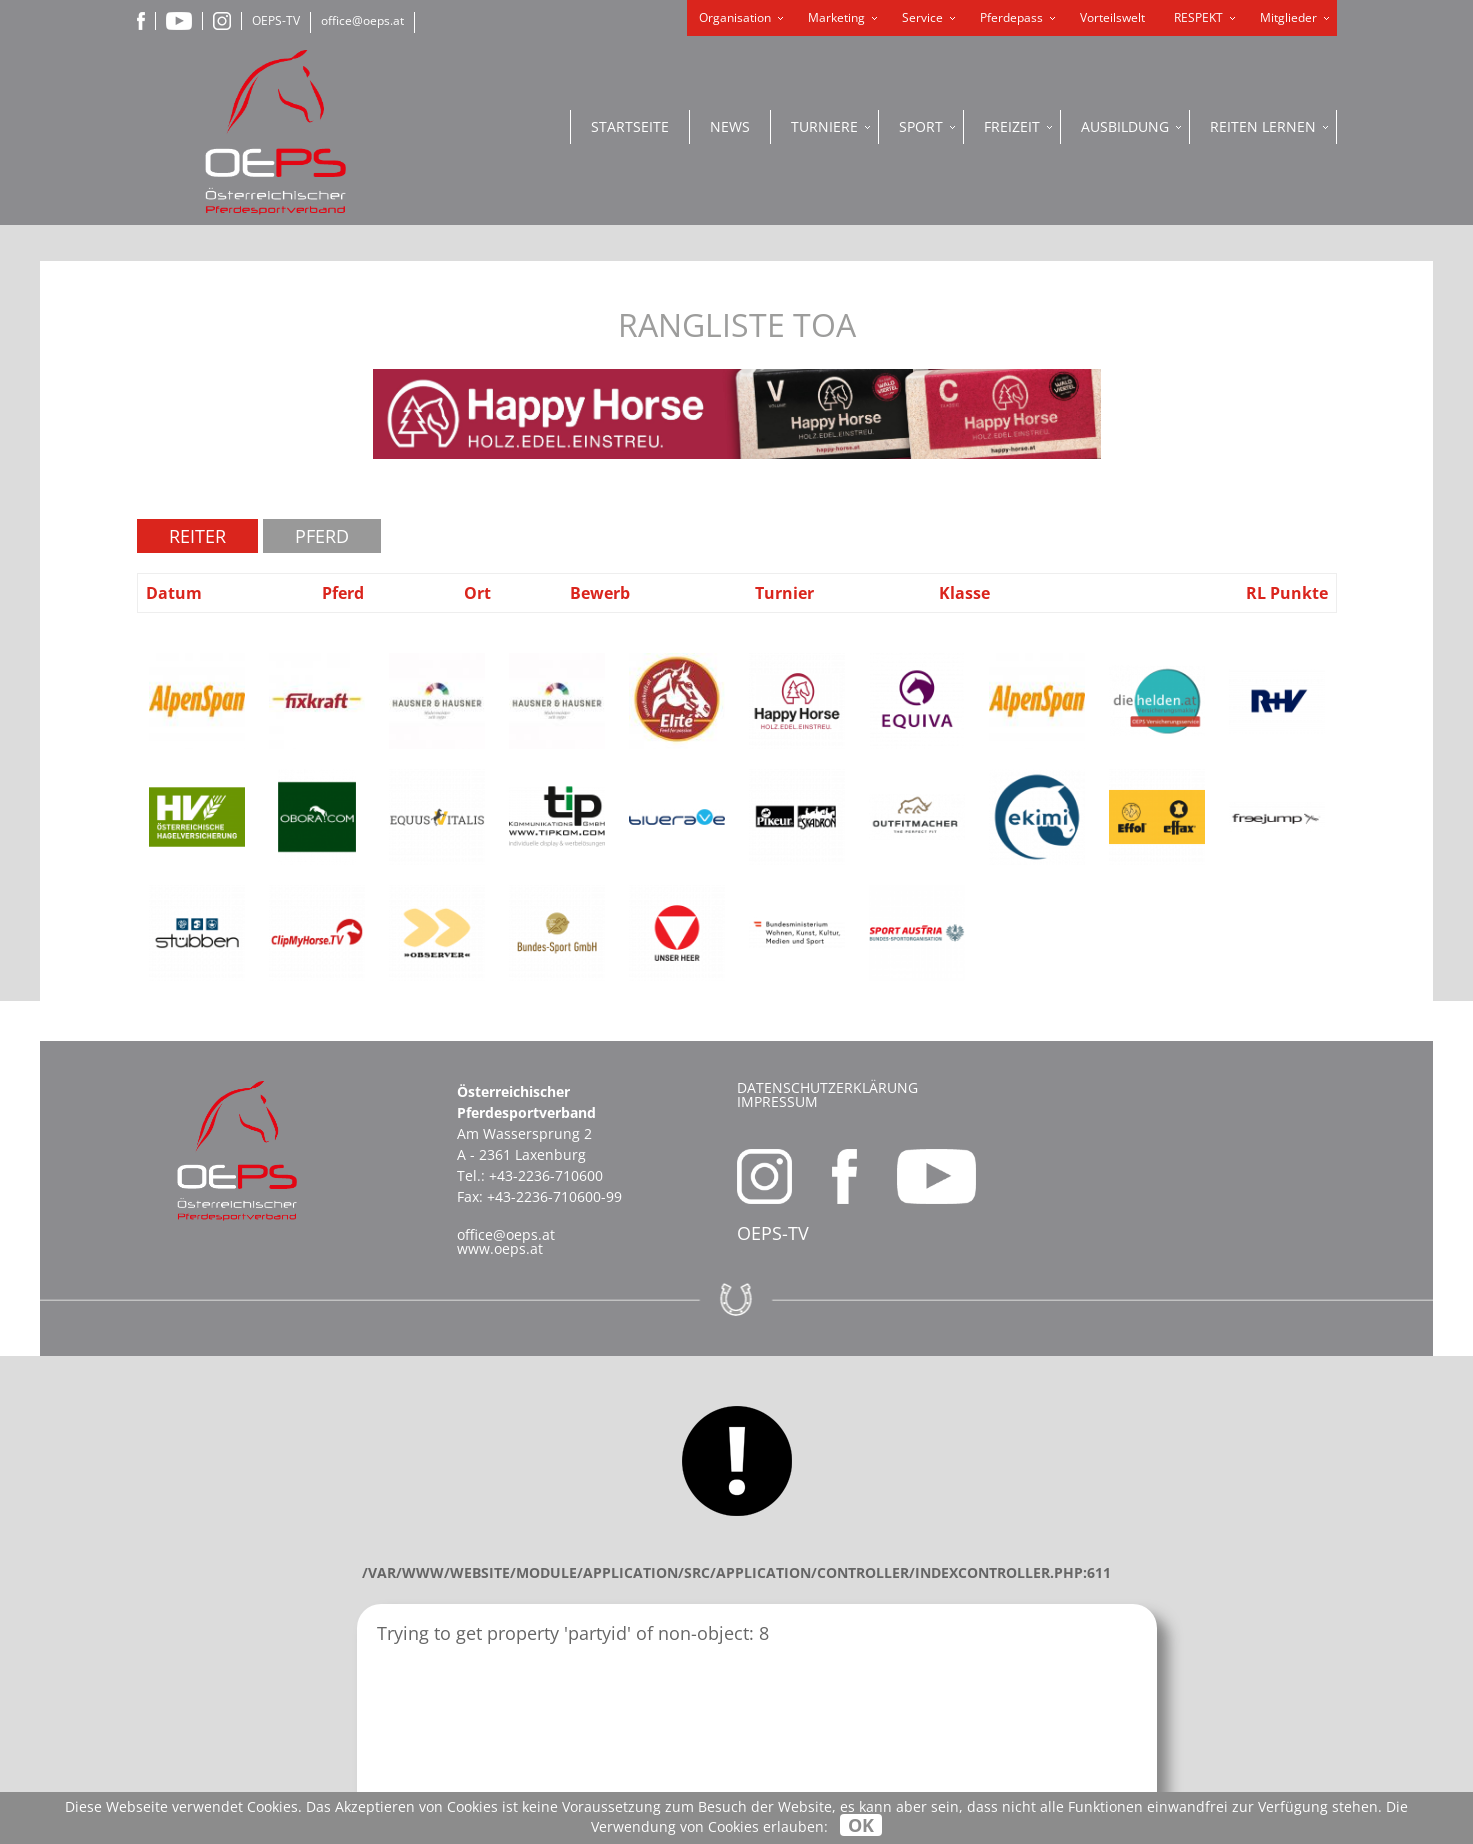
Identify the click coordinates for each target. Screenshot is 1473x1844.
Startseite (630, 126)
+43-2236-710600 (546, 1175)
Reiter (197, 536)
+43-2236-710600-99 (554, 1196)
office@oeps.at (362, 20)
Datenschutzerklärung (827, 1087)
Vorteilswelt (1112, 17)
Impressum (777, 1101)
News (730, 126)
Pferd (322, 536)
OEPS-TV (276, 20)
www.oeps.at (500, 1248)
